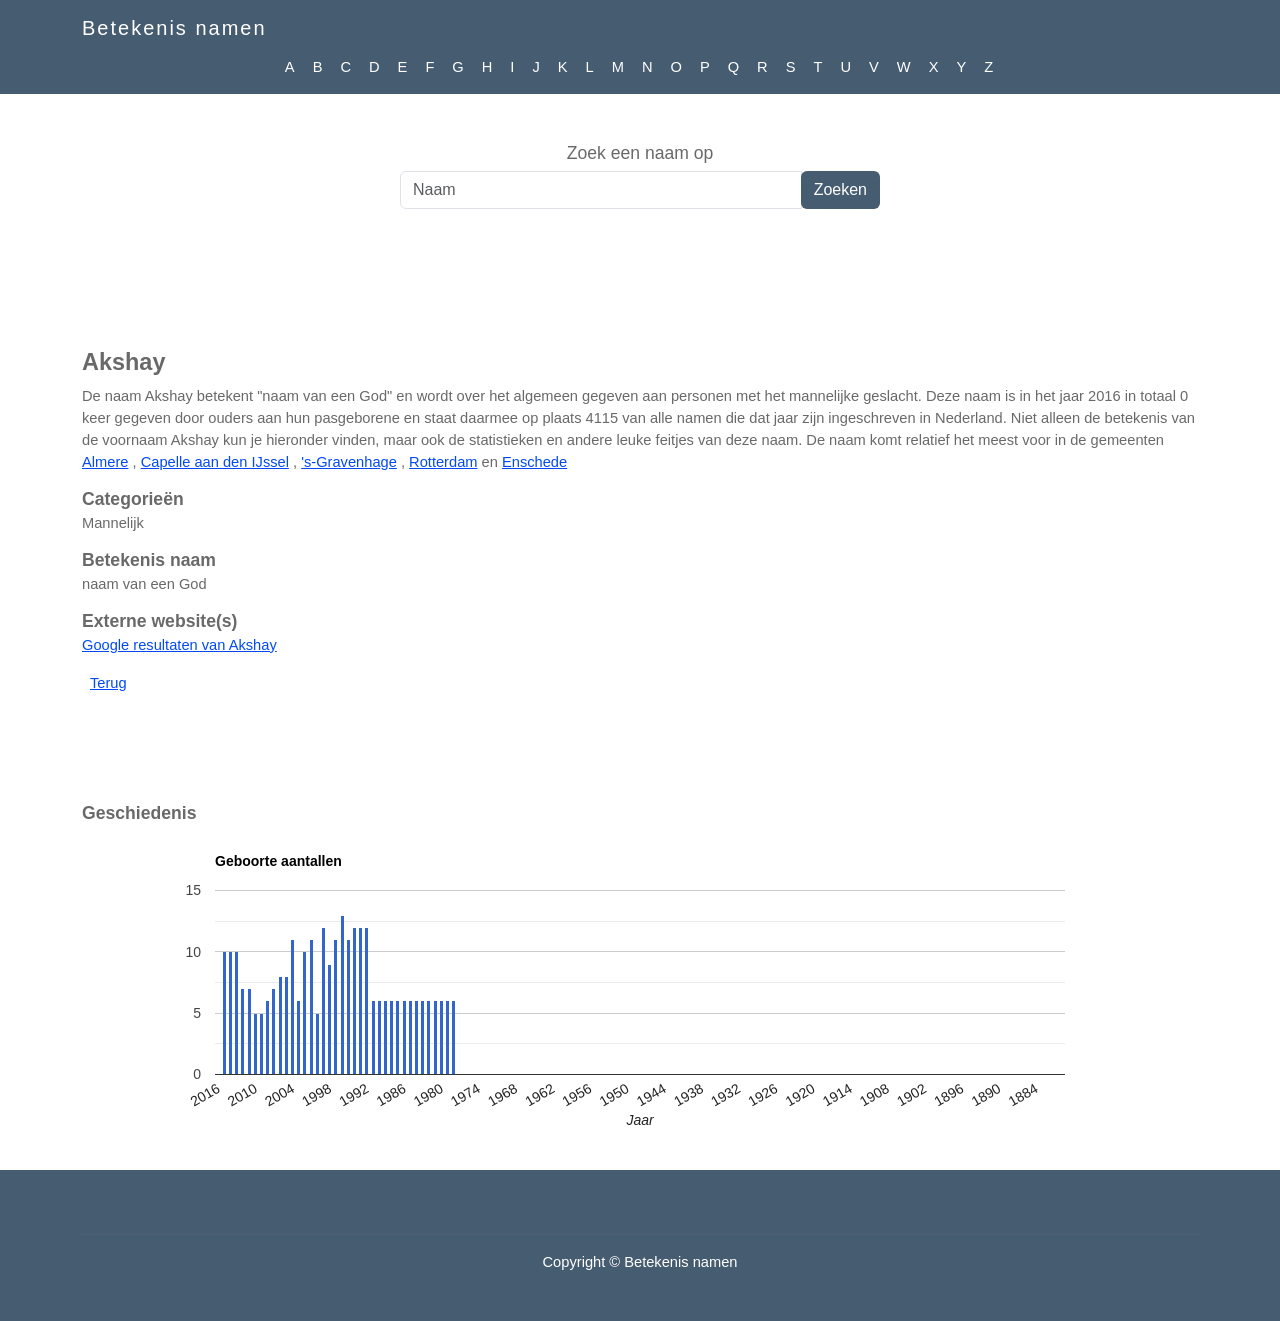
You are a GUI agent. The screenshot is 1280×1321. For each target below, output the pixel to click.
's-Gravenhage (349, 462)
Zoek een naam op (640, 153)
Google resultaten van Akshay (179, 645)
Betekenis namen (174, 28)
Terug (108, 683)
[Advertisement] (640, 289)
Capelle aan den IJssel (215, 462)
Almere (105, 462)
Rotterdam (443, 462)
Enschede (534, 462)
